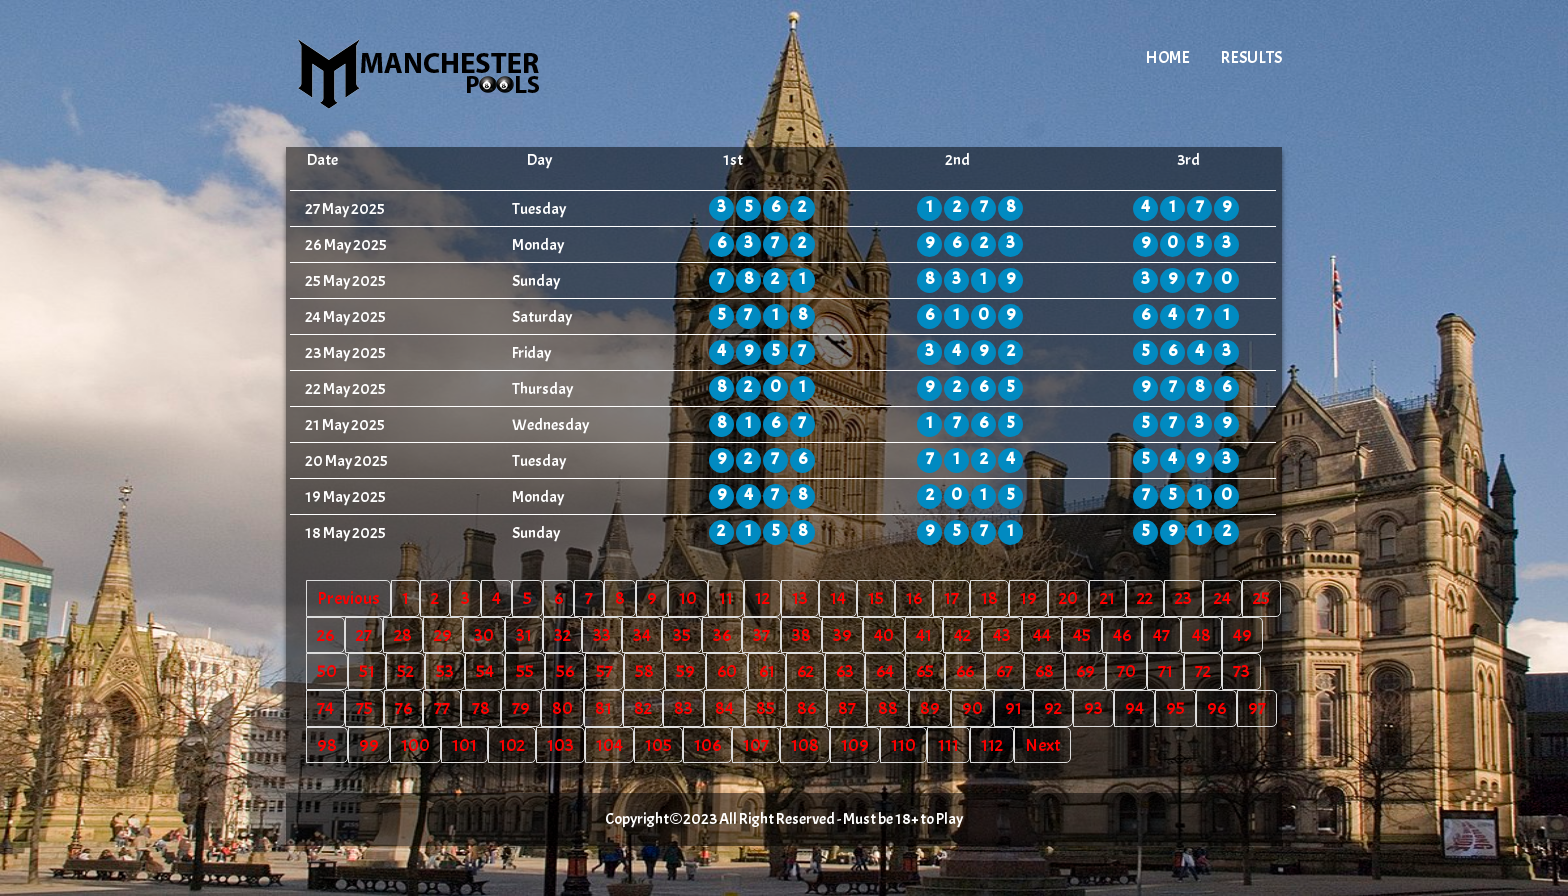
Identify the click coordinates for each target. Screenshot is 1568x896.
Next (1042, 745)
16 (914, 598)
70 (1126, 671)
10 (688, 598)
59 (685, 671)
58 (644, 671)
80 (562, 708)
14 (838, 598)
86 (806, 708)
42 (962, 635)
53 (445, 671)
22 (1145, 598)
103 (560, 745)
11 (726, 598)
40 (884, 635)
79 (521, 708)
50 (327, 671)
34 (642, 635)
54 (485, 671)
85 (765, 708)
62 (805, 671)
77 (442, 708)
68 (1044, 671)
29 (443, 635)
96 (1216, 708)
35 (682, 635)
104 (609, 745)
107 (756, 745)
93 (1093, 708)
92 (1053, 708)
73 (1241, 671)
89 (930, 708)
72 (1203, 671)
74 (325, 708)
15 (876, 598)
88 (888, 708)
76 (403, 708)
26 (325, 635)
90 (972, 708)
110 (903, 745)
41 (924, 635)
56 (565, 671)
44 (1042, 635)
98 (327, 745)
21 (1107, 598)
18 (989, 598)
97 (1257, 708)
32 (562, 635)
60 (727, 671)
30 (484, 635)
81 (603, 708)
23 (1183, 598)
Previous (348, 598)
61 (767, 671)
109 (855, 745)
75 (364, 708)
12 (762, 598)
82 (643, 708)
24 (1222, 598)
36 (722, 635)
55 (525, 671)
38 (801, 635)
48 (1201, 635)
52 (405, 671)
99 (369, 745)
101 (464, 745)
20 (1068, 598)
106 (707, 745)
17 (951, 598)
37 (761, 635)
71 (1165, 671)
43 (1002, 635)
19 (1028, 598)
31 (524, 635)
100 (415, 745)
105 (658, 745)
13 (800, 598)
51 (367, 671)
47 (1161, 635)
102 (512, 745)
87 (847, 708)
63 (845, 671)
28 (403, 635)
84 (724, 708)
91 (1013, 708)
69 (1085, 671)
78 (481, 708)
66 (965, 671)
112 (992, 745)
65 (925, 671)
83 (683, 708)
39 (842, 635)
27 (364, 635)
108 (805, 745)
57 (604, 671)
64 (885, 671)
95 (1175, 708)
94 (1134, 708)
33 (602, 635)
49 (1242, 635)
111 (948, 745)
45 (1082, 635)
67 (1004, 671)
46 (1122, 635)
